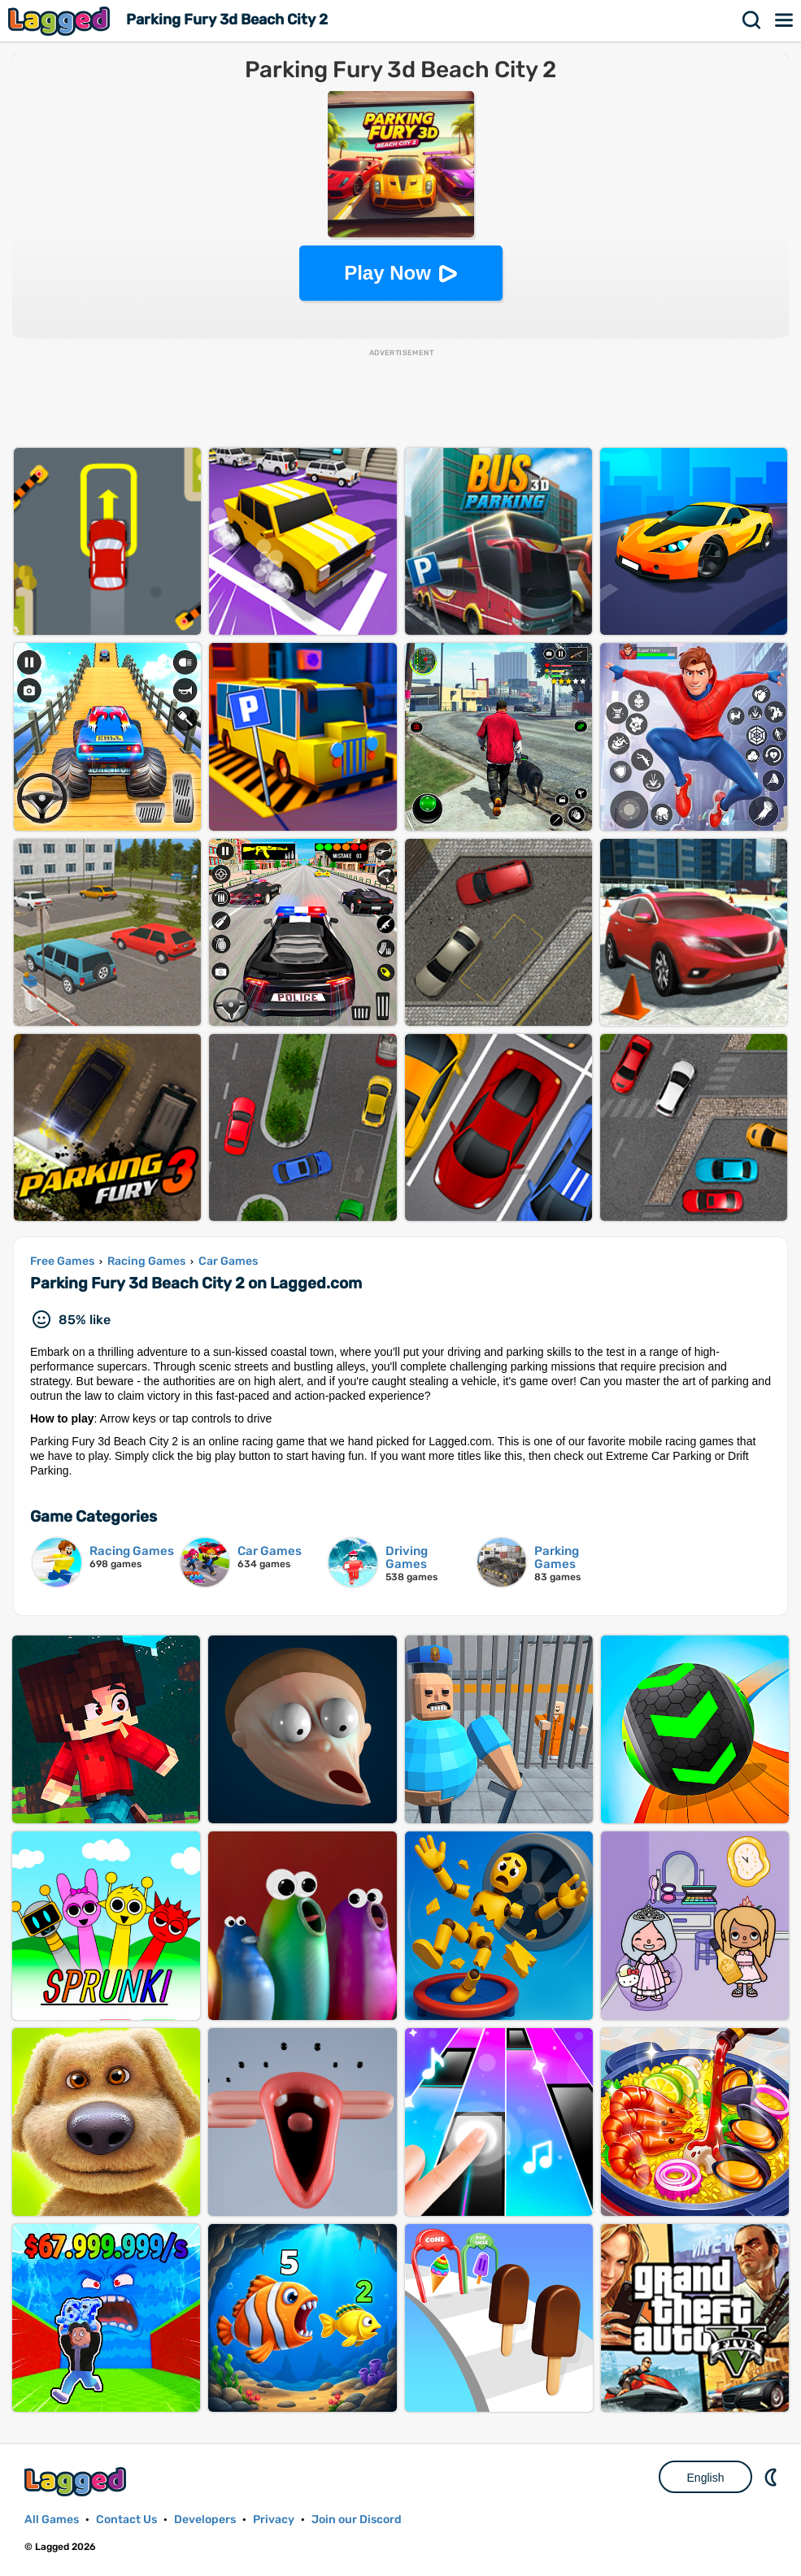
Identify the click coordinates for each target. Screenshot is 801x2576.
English (706, 2477)
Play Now (387, 273)
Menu (784, 20)
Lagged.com (77, 2481)
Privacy (273, 2519)
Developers (205, 2519)
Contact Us (126, 2519)
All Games (51, 2519)
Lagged (61, 20)
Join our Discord (356, 2519)
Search (752, 20)
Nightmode (772, 2477)
